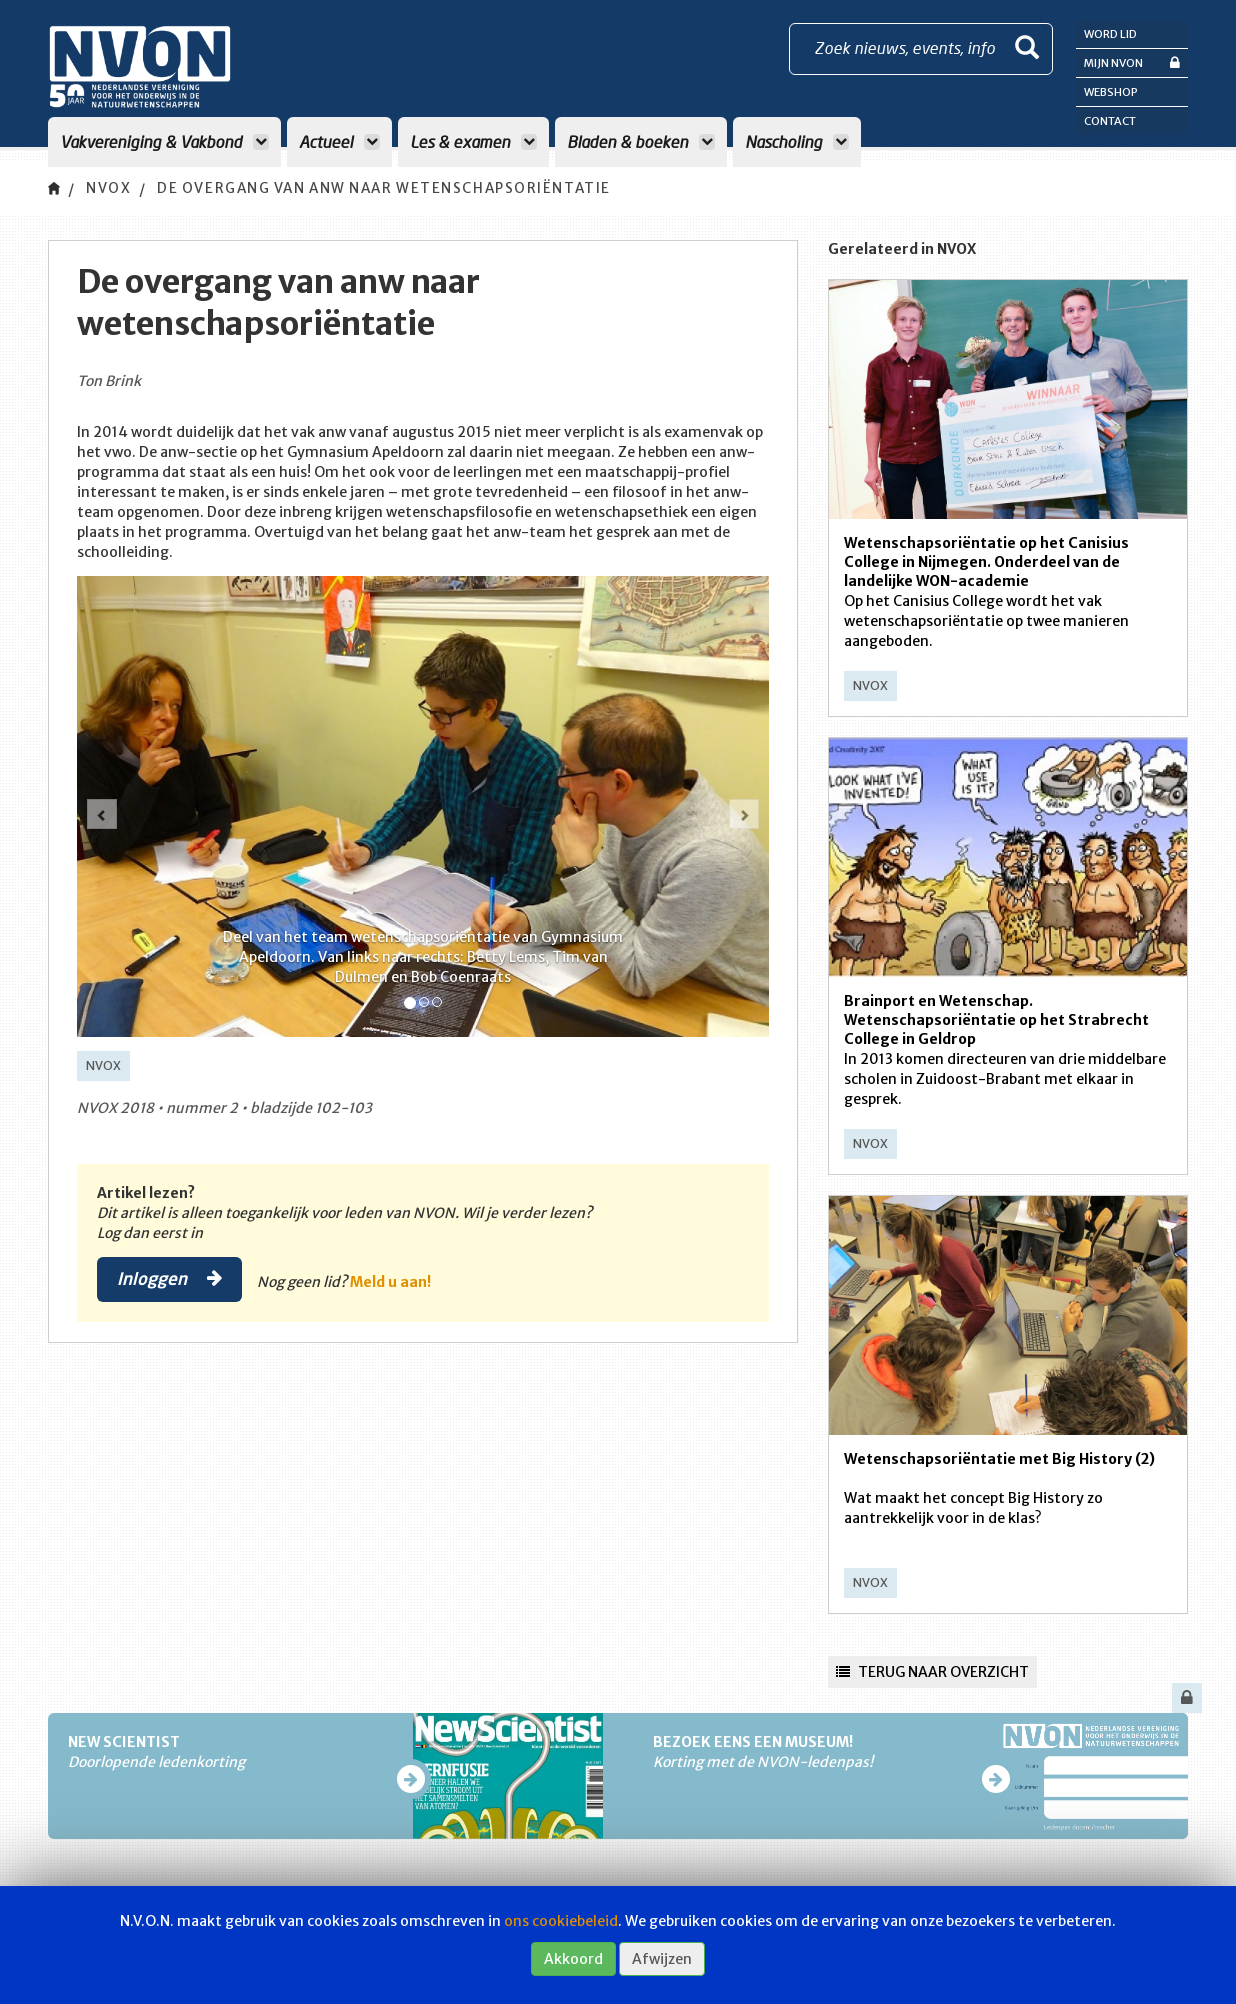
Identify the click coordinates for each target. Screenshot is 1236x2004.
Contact (1110, 121)
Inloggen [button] (171, 1279)
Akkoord (573, 1959)
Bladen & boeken (641, 141)
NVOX (109, 189)
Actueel (339, 141)
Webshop (1111, 92)
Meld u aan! (394, 1282)
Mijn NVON (1132, 62)
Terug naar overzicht (932, 1672)
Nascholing (797, 141)
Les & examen (473, 141)
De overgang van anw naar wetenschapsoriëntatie (402, 189)
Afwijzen (662, 1959)
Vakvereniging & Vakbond (164, 141)
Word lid (1110, 34)
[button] (102, 814)
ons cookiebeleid (561, 1921)
